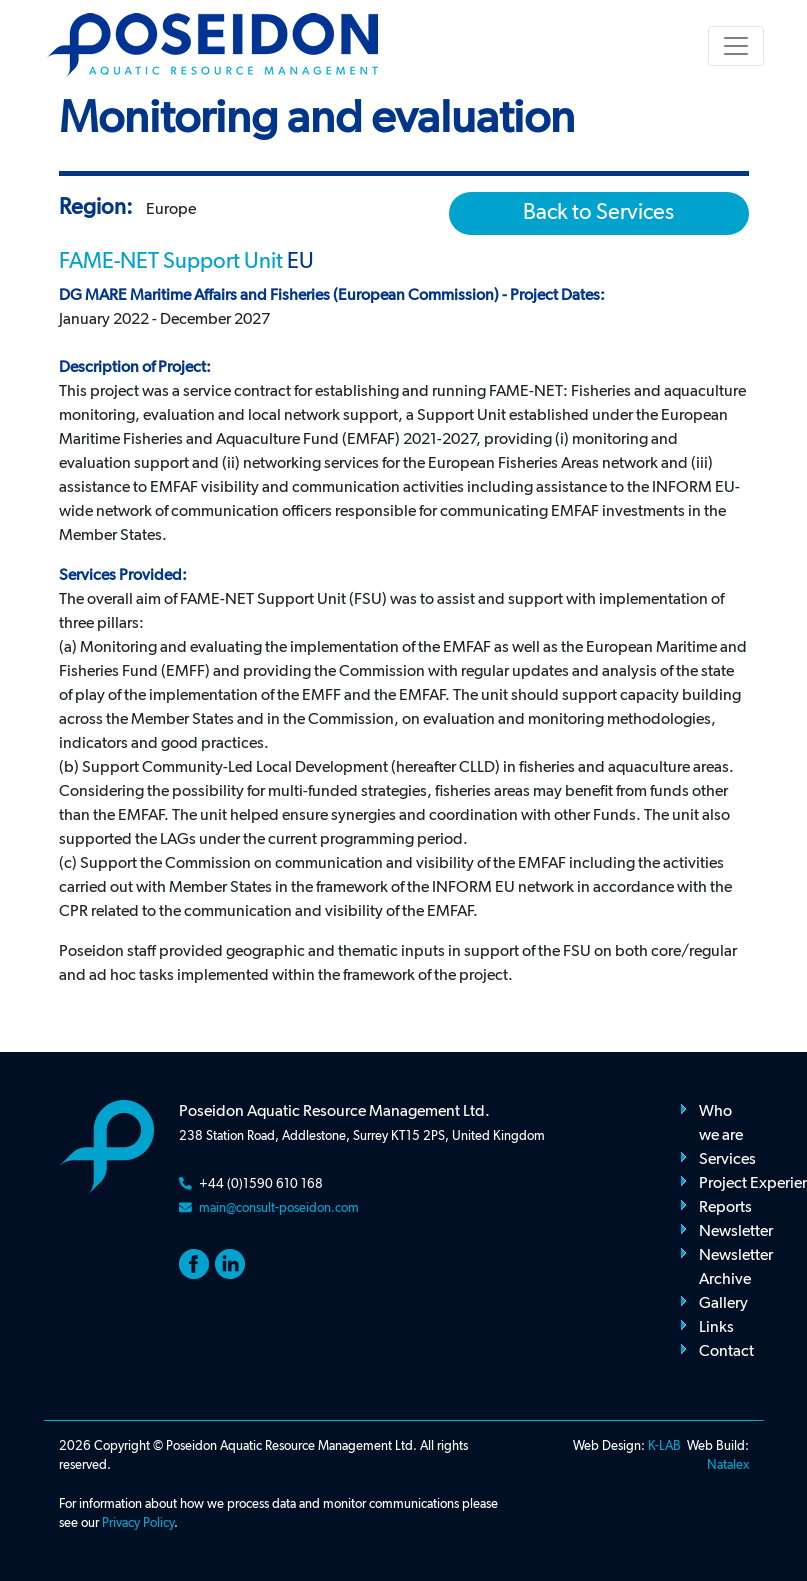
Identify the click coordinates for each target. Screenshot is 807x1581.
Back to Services (598, 213)
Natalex (728, 1465)
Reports (725, 1208)
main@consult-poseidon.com (279, 1208)
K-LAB (664, 1446)
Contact (726, 1352)
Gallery (723, 1304)
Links (716, 1328)
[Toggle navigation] (736, 46)
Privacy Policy (138, 1523)
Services (727, 1160)
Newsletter (736, 1232)
